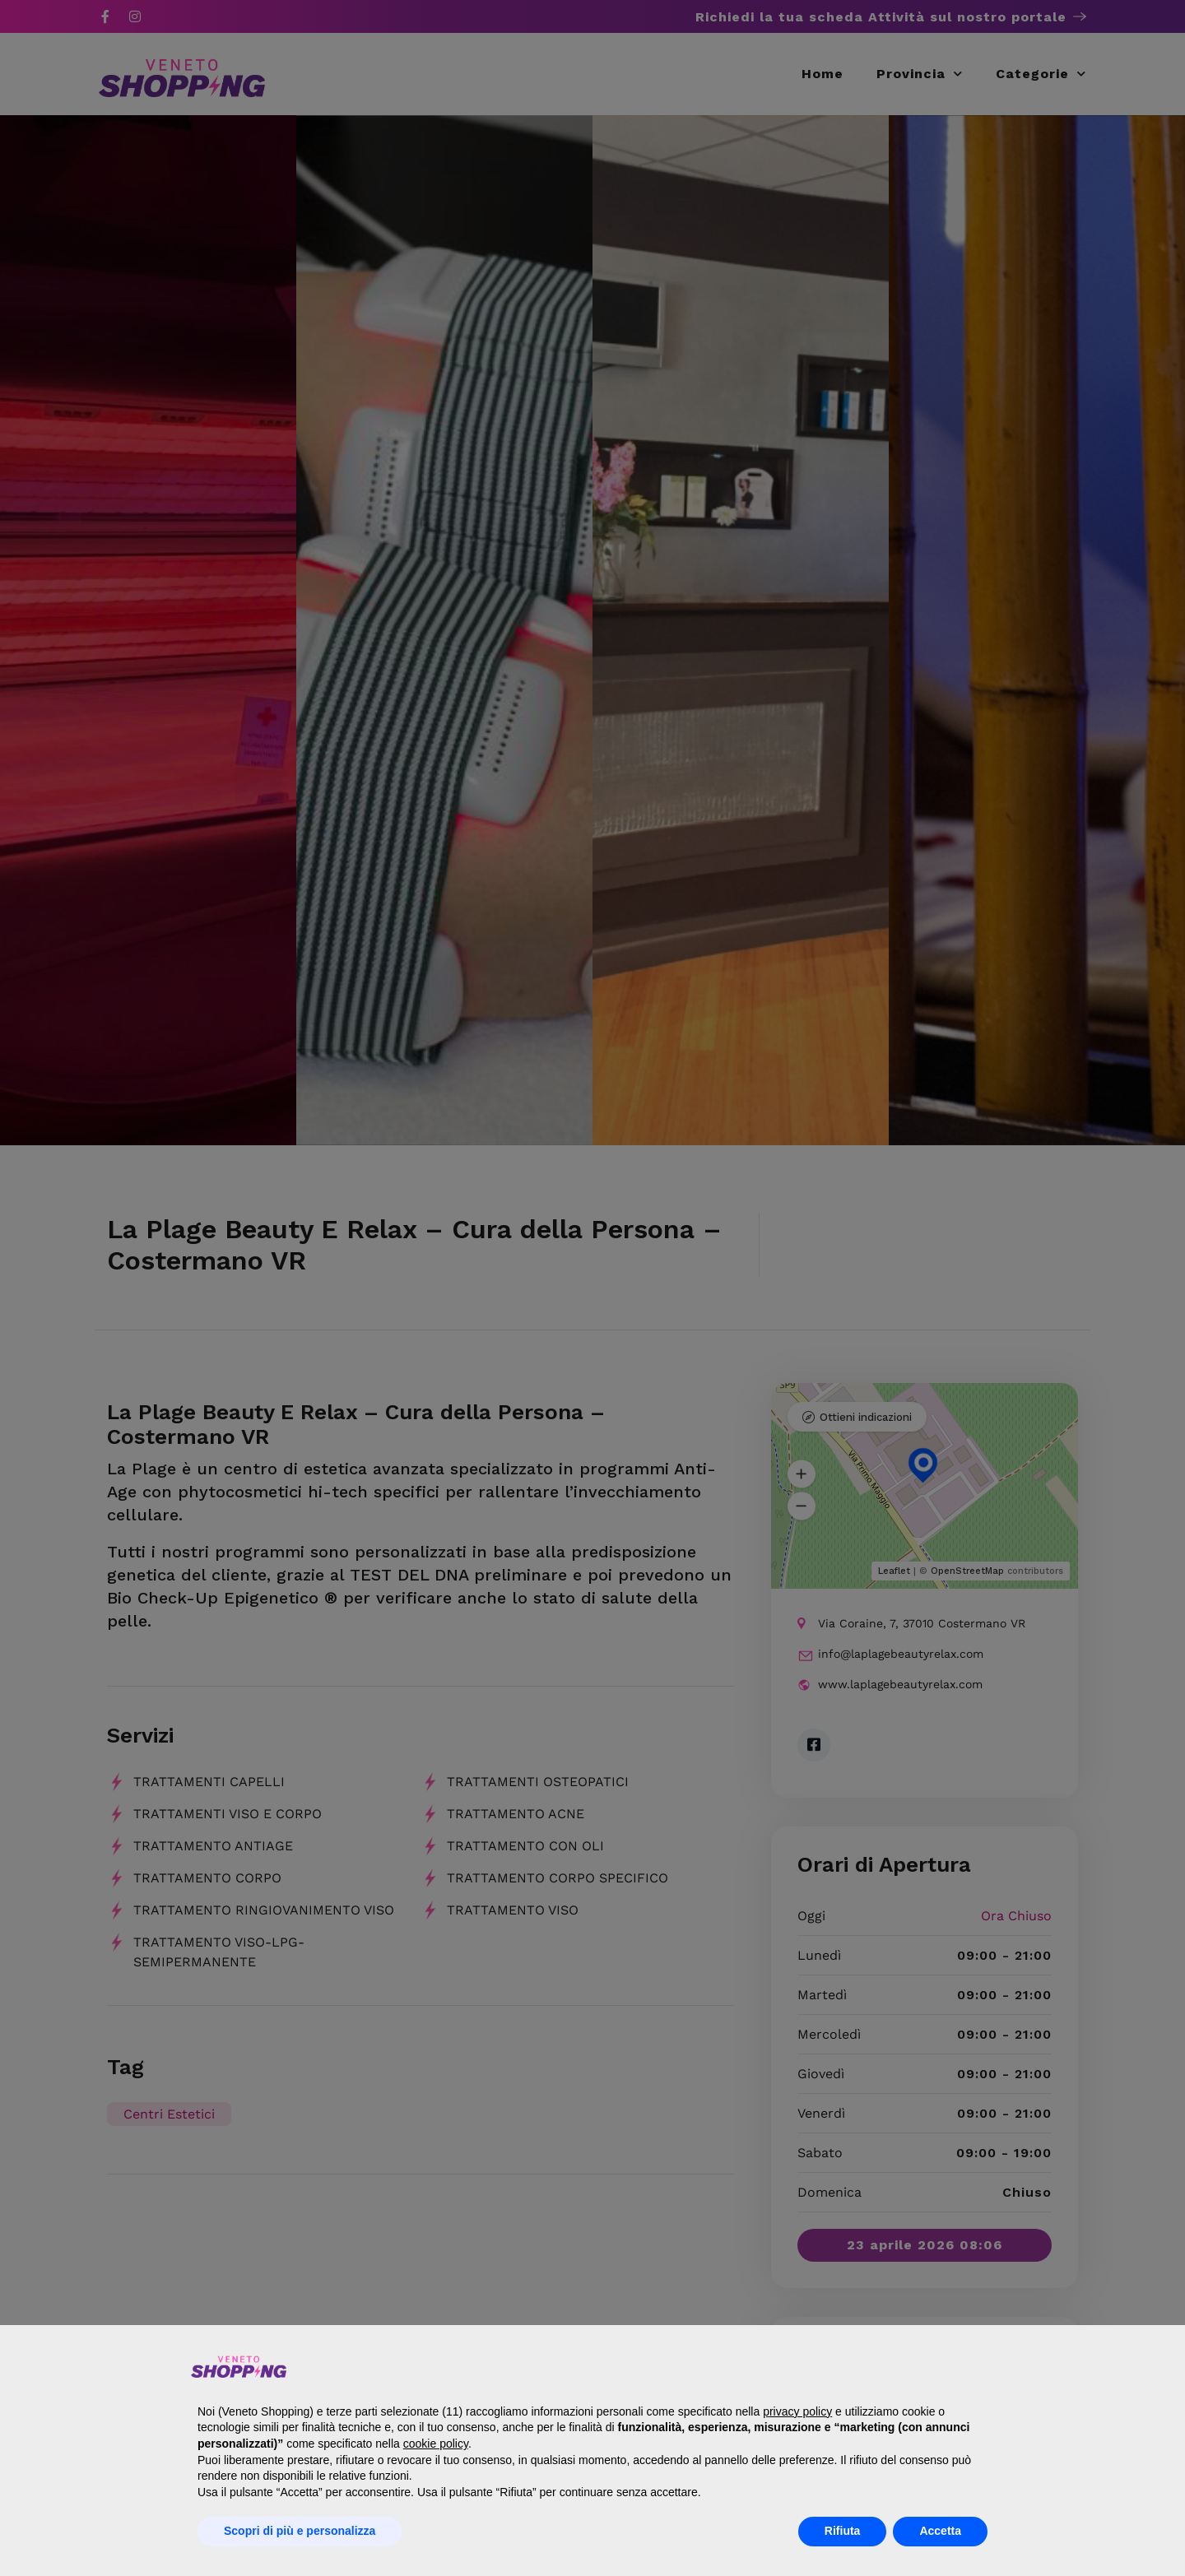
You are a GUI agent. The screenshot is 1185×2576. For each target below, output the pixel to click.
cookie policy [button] (435, 2443)
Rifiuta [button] (843, 2530)
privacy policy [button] (797, 2411)
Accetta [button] (940, 2530)
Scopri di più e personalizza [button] (299, 2530)
